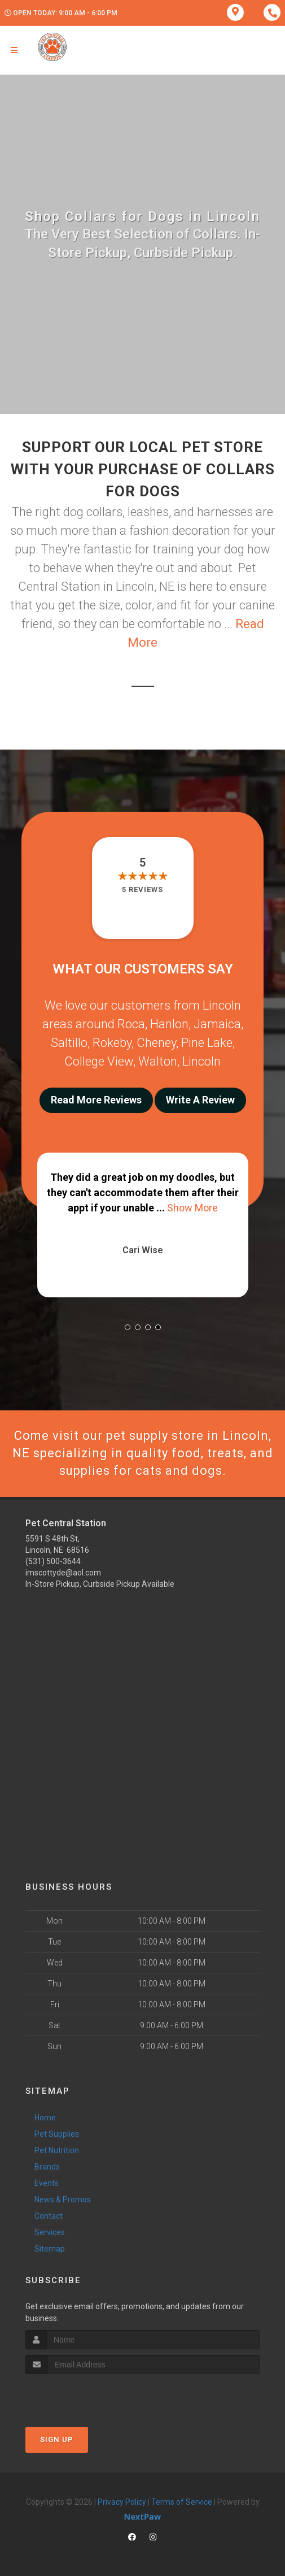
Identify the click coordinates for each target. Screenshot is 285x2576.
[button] (127, 1327)
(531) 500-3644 (53, 1561)
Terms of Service (181, 2501)
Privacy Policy (122, 2501)
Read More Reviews (96, 1100)
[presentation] (85, 2395)
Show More (192, 1208)
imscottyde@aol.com (63, 1572)
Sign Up (56, 2439)
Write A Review (200, 1100)
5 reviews (142, 889)
